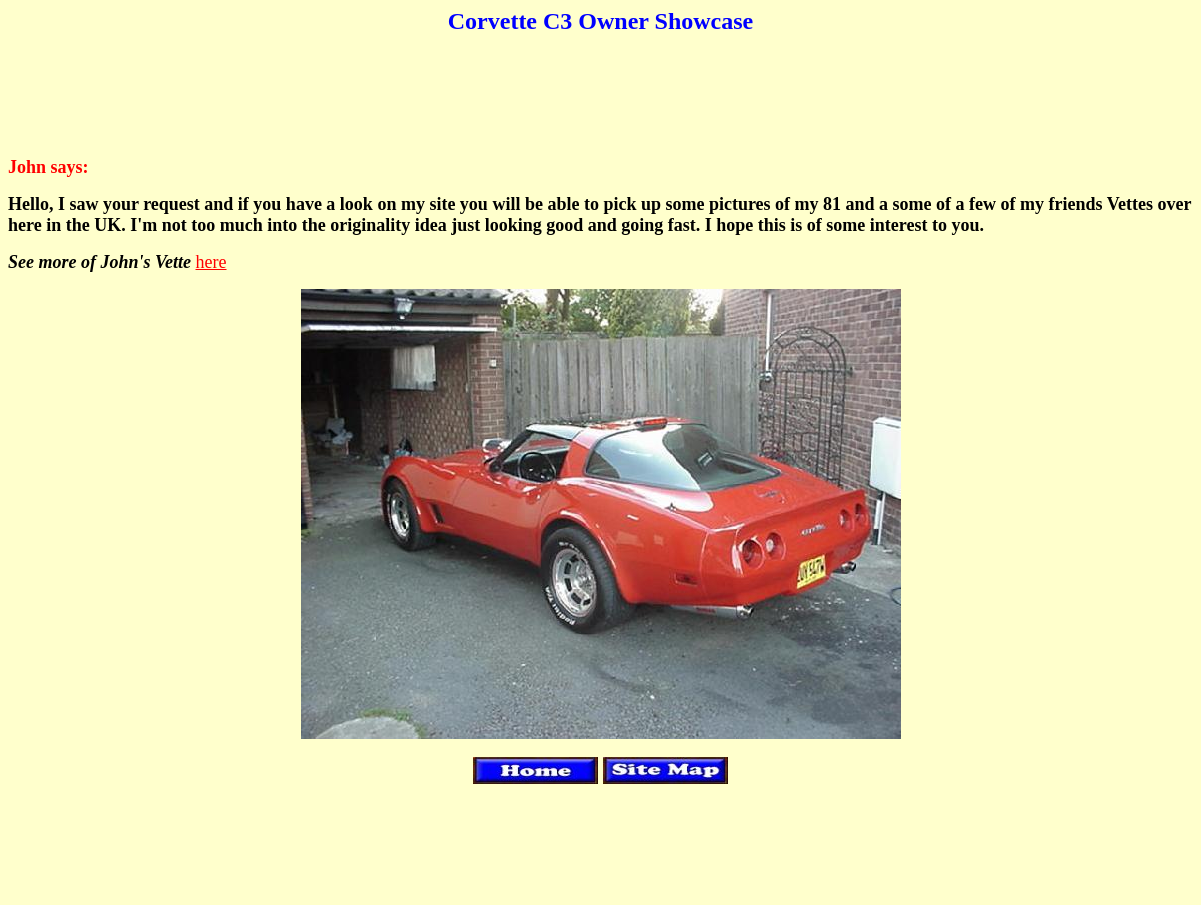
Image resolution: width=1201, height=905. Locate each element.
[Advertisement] (601, 96)
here (211, 262)
